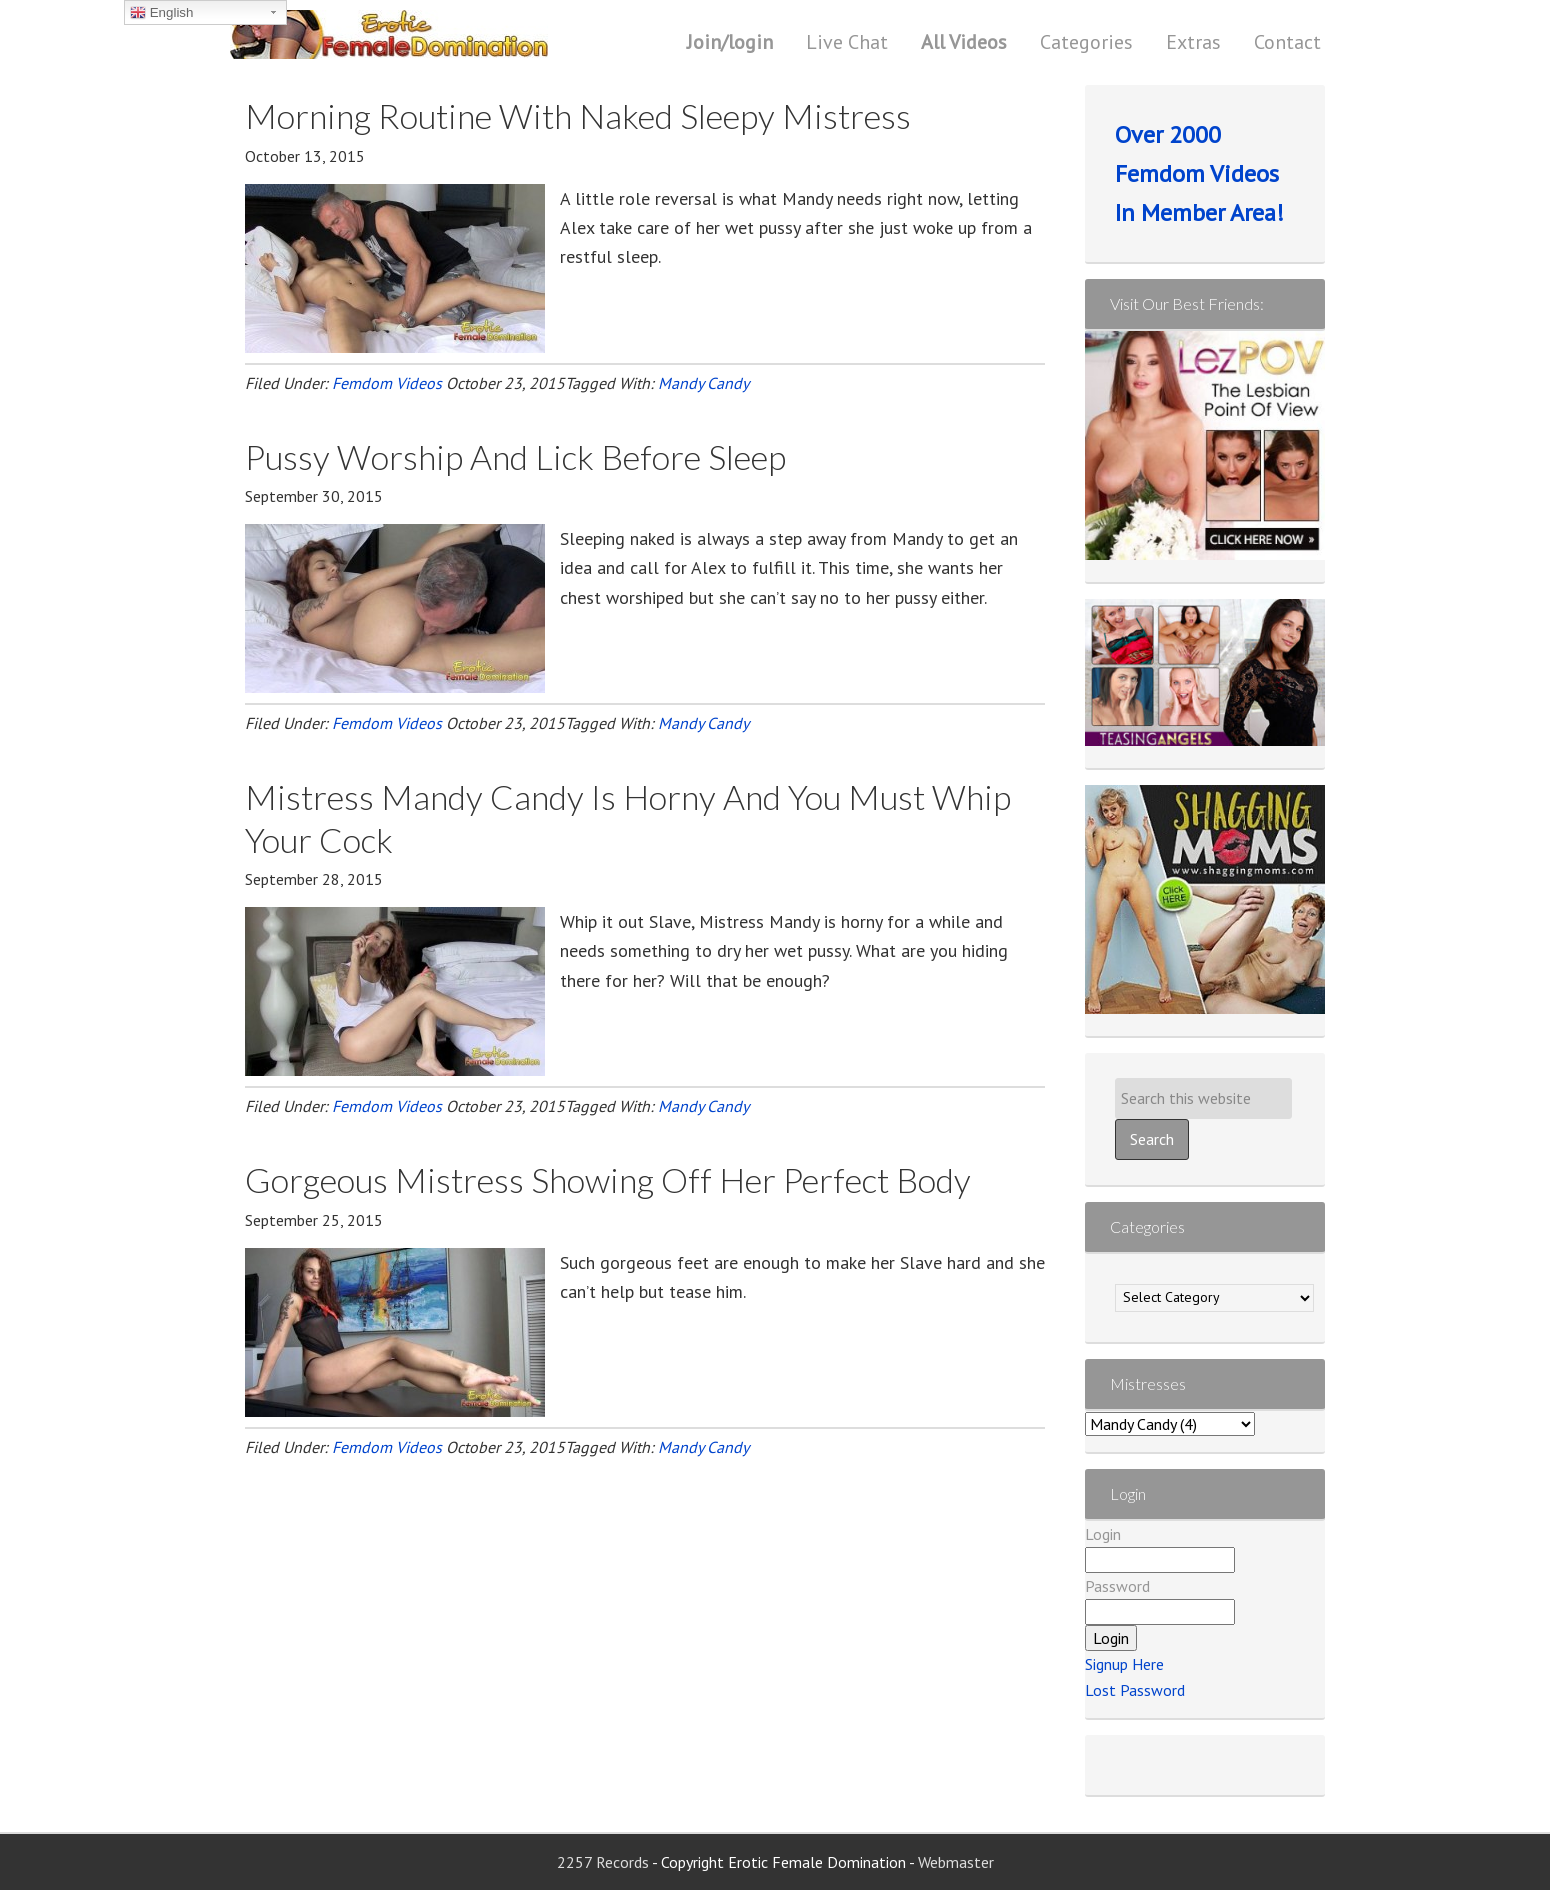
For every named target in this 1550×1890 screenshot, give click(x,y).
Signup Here (1124, 1664)
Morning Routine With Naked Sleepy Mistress (578, 115)
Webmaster (956, 1862)
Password (1117, 1586)
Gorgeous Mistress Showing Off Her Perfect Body (608, 1179)
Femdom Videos (387, 383)
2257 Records (604, 1862)
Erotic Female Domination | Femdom (430, 35)
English (161, 13)
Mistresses (1148, 1383)
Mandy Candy (703, 383)
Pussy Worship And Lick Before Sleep (515, 456)
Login (1103, 1534)
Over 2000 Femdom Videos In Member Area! (1199, 173)
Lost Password (1135, 1690)
